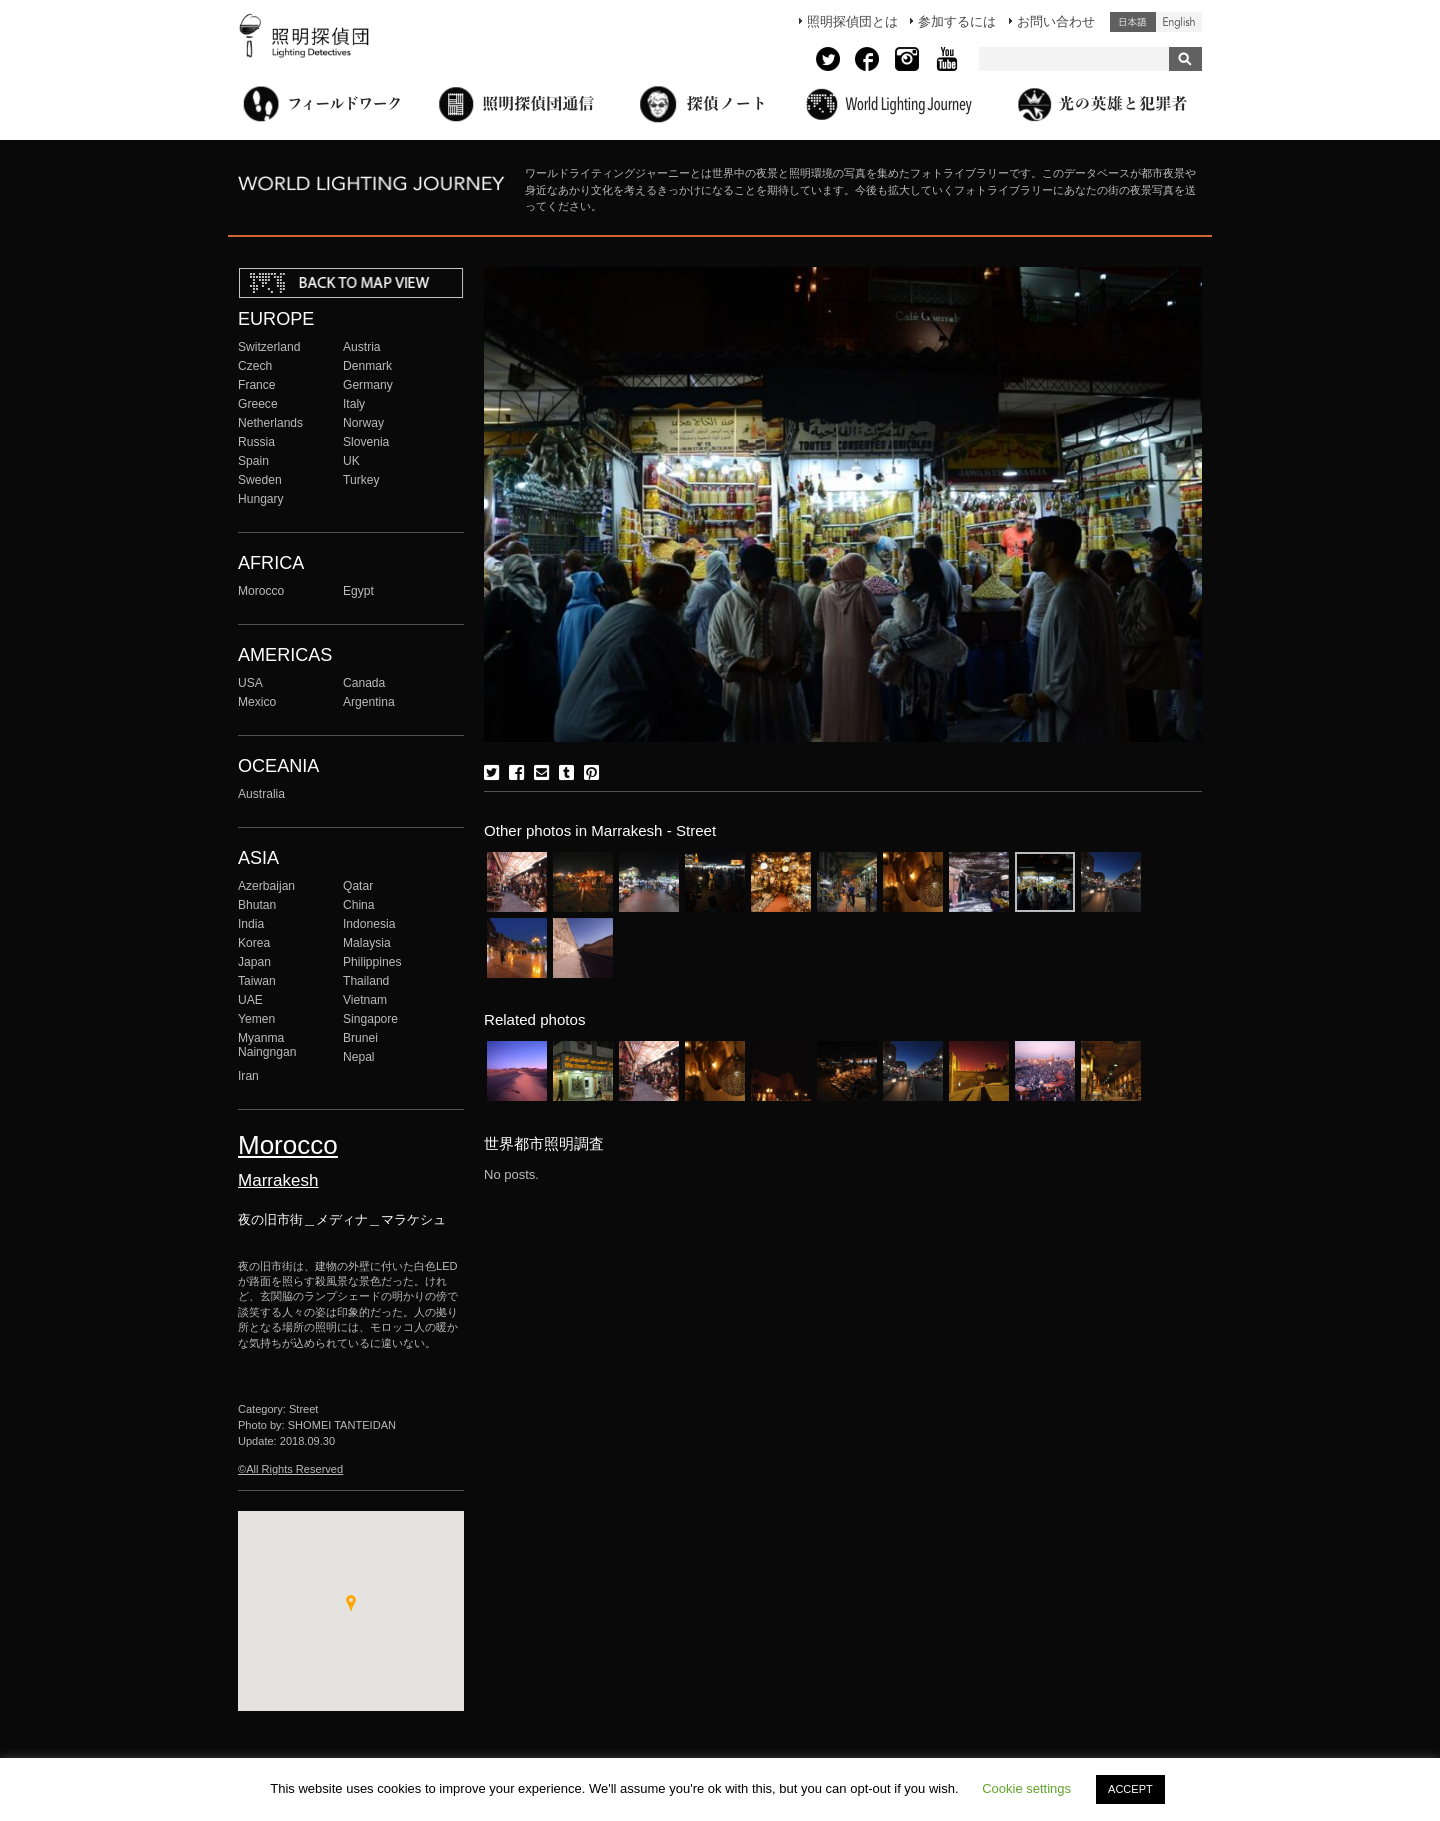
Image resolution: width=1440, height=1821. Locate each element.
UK (351, 461)
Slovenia (366, 442)
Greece (258, 404)
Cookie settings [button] (1026, 1788)
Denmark (367, 366)
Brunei (360, 1038)
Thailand (366, 981)
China (359, 905)
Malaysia (367, 943)
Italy (354, 404)
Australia (261, 794)
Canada (364, 683)
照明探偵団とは (852, 21)
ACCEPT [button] (1130, 1789)
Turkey (361, 480)
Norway (363, 423)
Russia (256, 442)
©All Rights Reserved (290, 1469)
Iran (248, 1076)
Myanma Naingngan (267, 1045)
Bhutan (257, 905)
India (251, 924)
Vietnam (365, 1000)
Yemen (256, 1019)
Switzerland (269, 347)
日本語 (1133, 22)
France (257, 385)
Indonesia (369, 924)
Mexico (257, 702)
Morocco (261, 591)
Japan (254, 962)
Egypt (358, 591)
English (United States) (1179, 22)
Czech (255, 366)
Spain (253, 461)
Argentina (369, 702)
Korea (254, 943)
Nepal (359, 1057)
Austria (362, 347)
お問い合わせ (1056, 21)
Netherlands (270, 423)
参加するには (957, 21)
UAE (250, 1000)
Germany (368, 385)
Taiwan (257, 981)
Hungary (261, 499)
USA (250, 683)
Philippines (372, 962)
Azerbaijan (266, 886)
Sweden (260, 480)
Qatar (358, 886)
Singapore (370, 1019)
